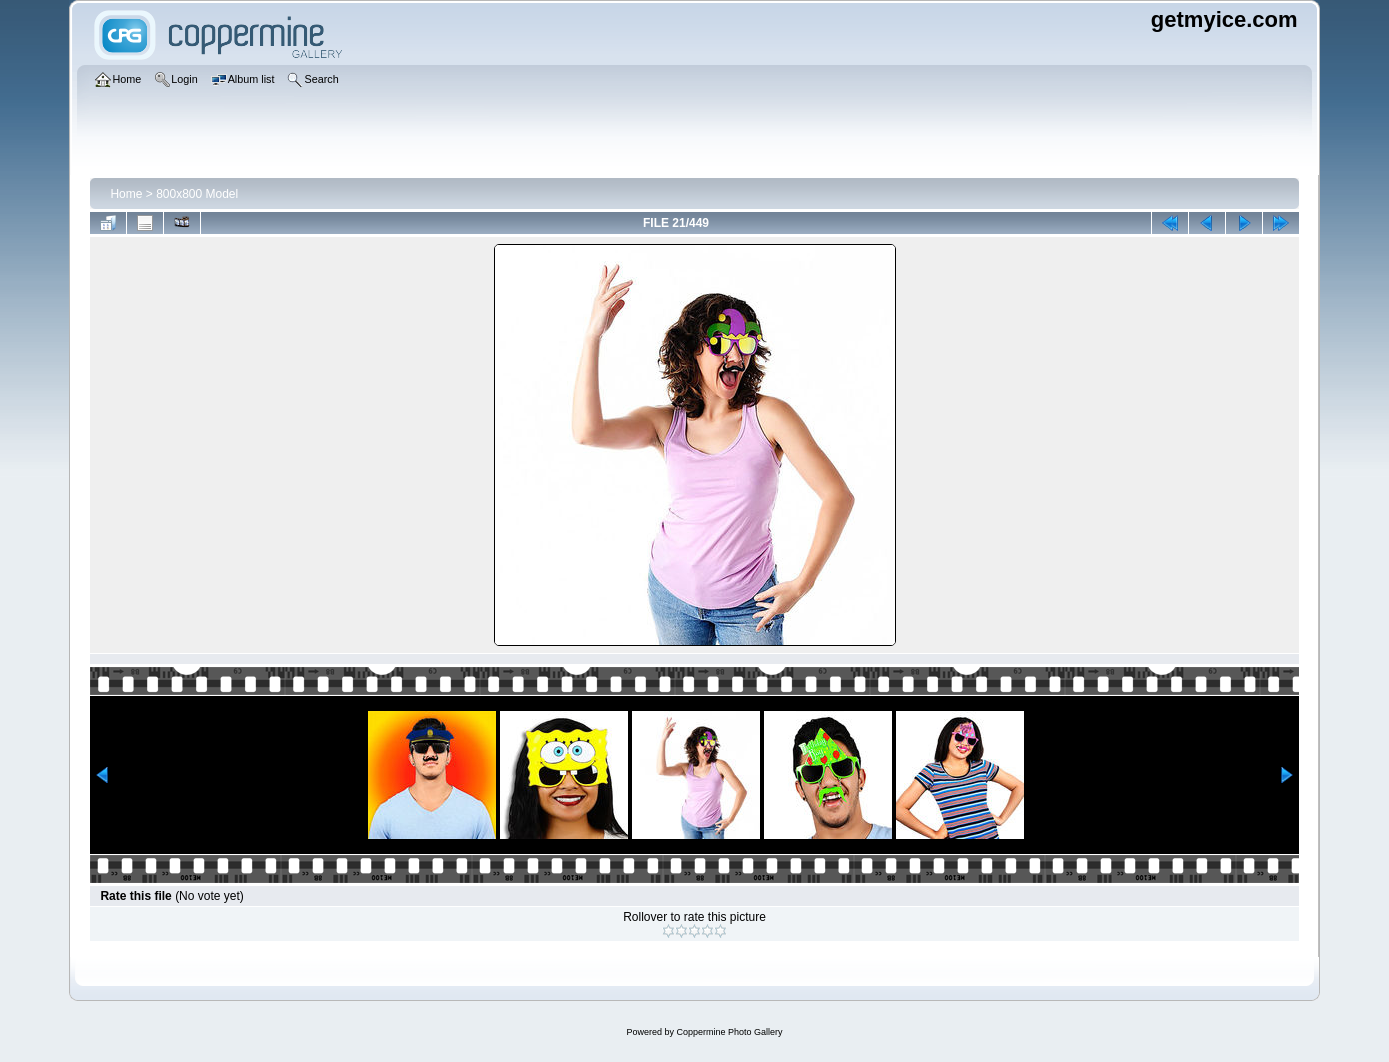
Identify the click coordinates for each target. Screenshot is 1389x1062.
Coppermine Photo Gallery (729, 1032)
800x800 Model (197, 194)
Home (126, 194)
